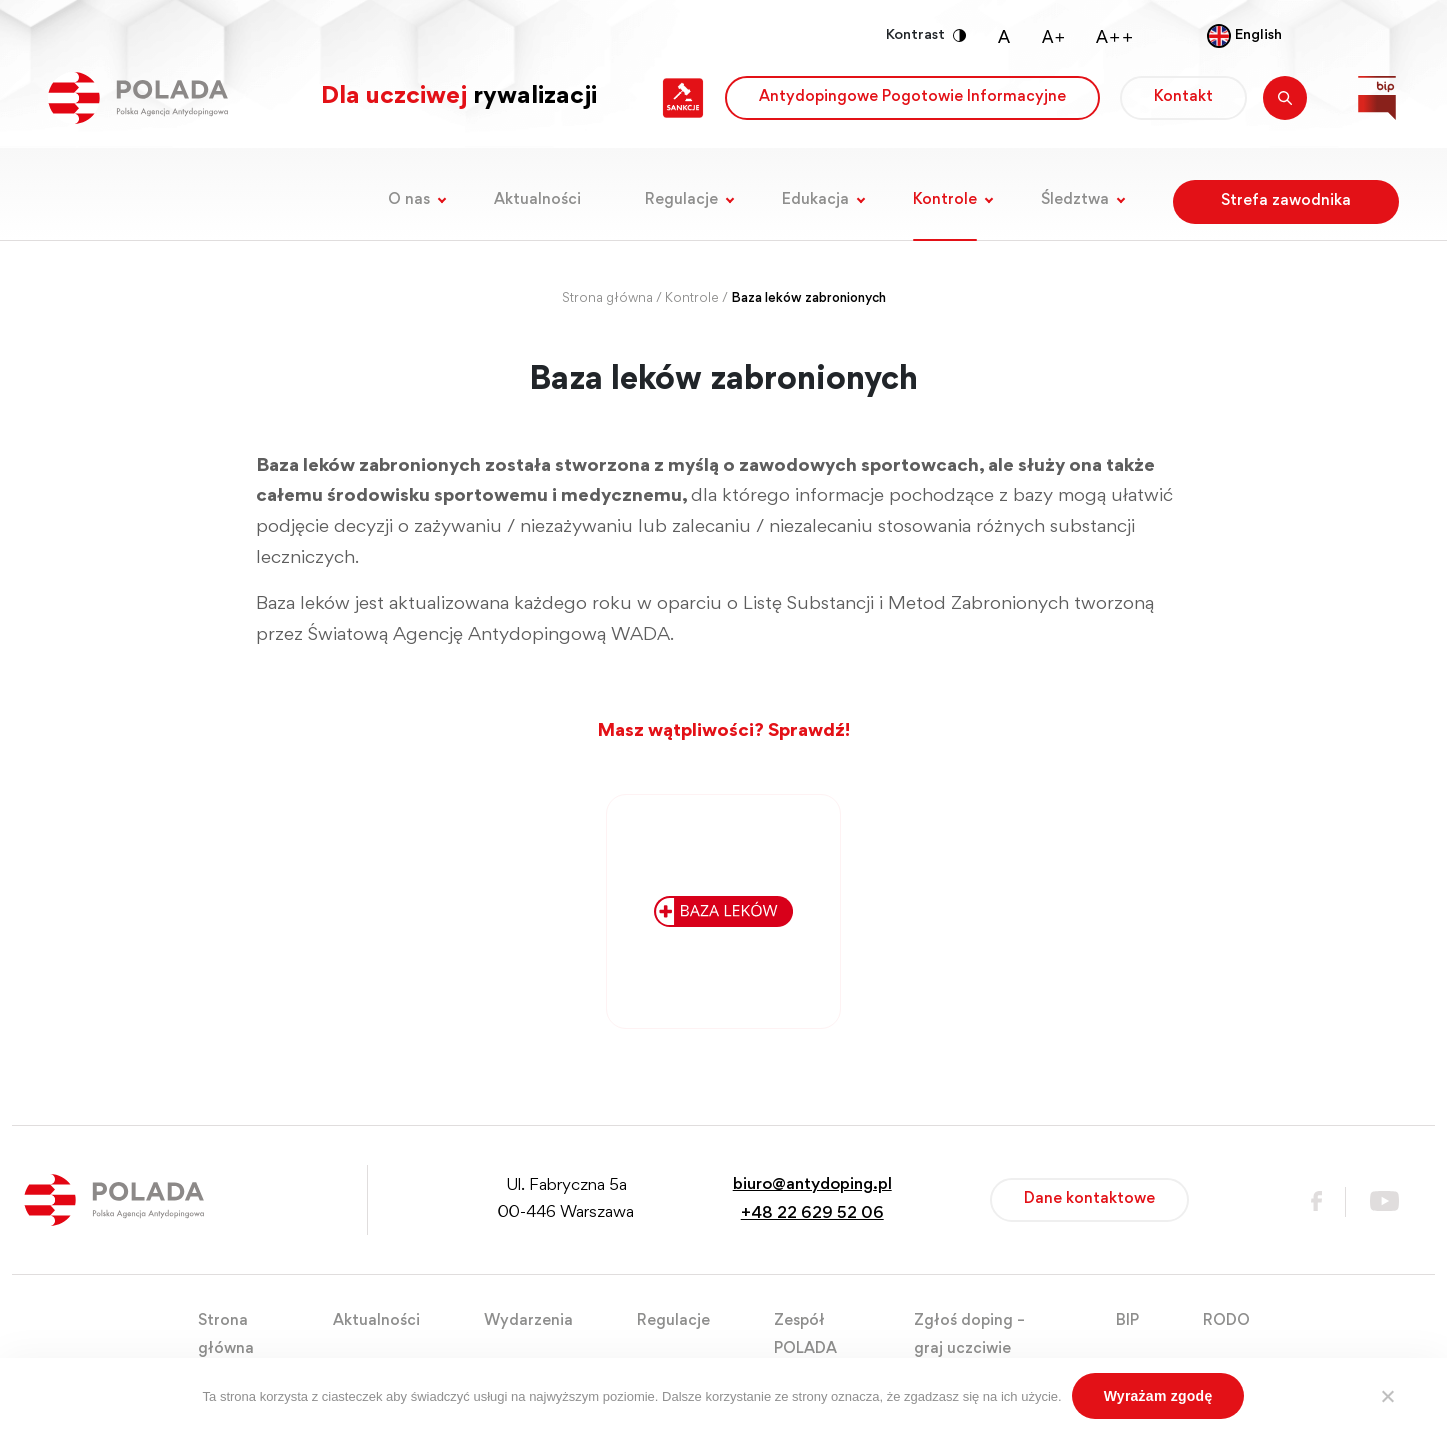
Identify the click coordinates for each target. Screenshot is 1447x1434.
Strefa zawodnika (1286, 201)
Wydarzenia (528, 1321)
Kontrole (945, 200)
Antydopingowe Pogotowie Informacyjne (912, 97)
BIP (1127, 1321)
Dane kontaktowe (1089, 1199)
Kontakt (1183, 97)
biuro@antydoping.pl (812, 1185)
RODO (1226, 1321)
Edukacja (815, 200)
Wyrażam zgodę (1158, 1396)
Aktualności (537, 200)
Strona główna (607, 299)
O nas (409, 200)
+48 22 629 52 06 (812, 1214)
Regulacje (681, 200)
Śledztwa (1075, 200)
